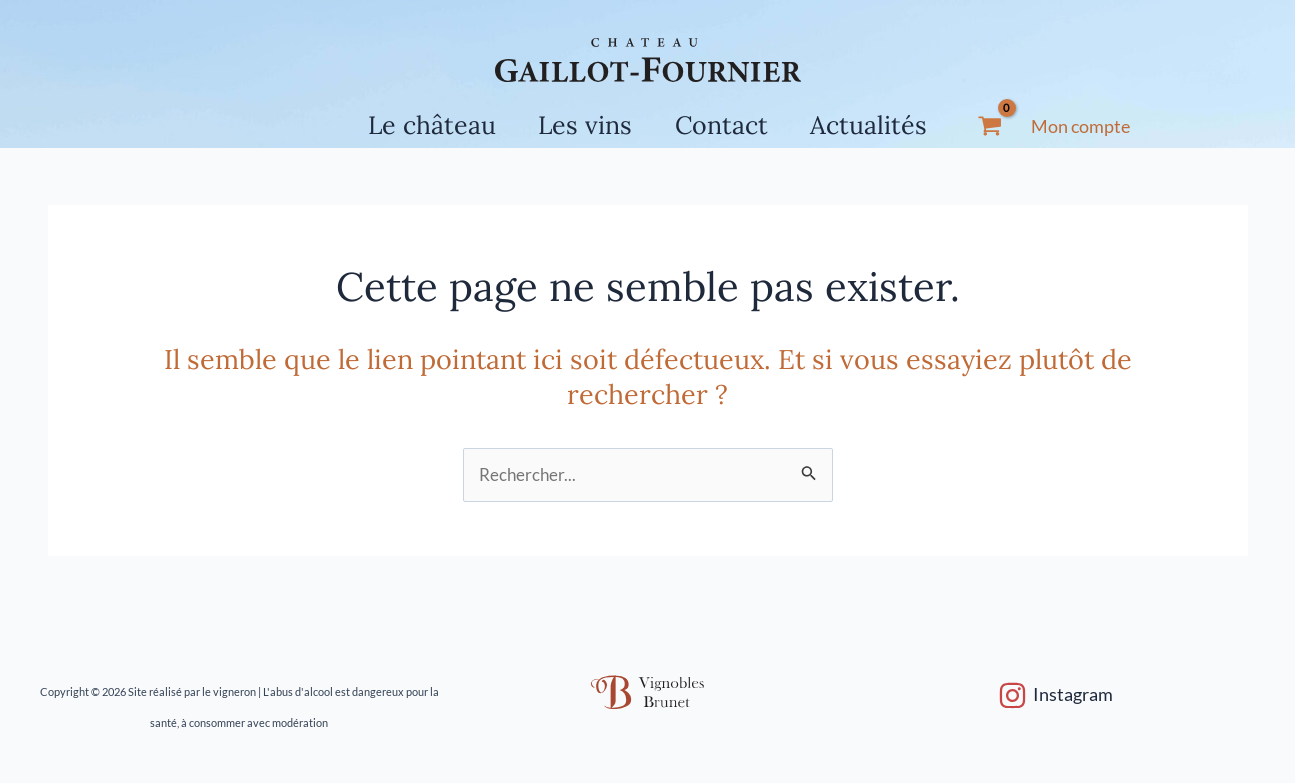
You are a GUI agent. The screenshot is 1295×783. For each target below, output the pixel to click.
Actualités (880, 125)
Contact (725, 125)
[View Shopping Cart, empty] (1005, 126)
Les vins (582, 125)
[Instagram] (1055, 695)
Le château (421, 125)
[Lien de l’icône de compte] (1095, 127)
